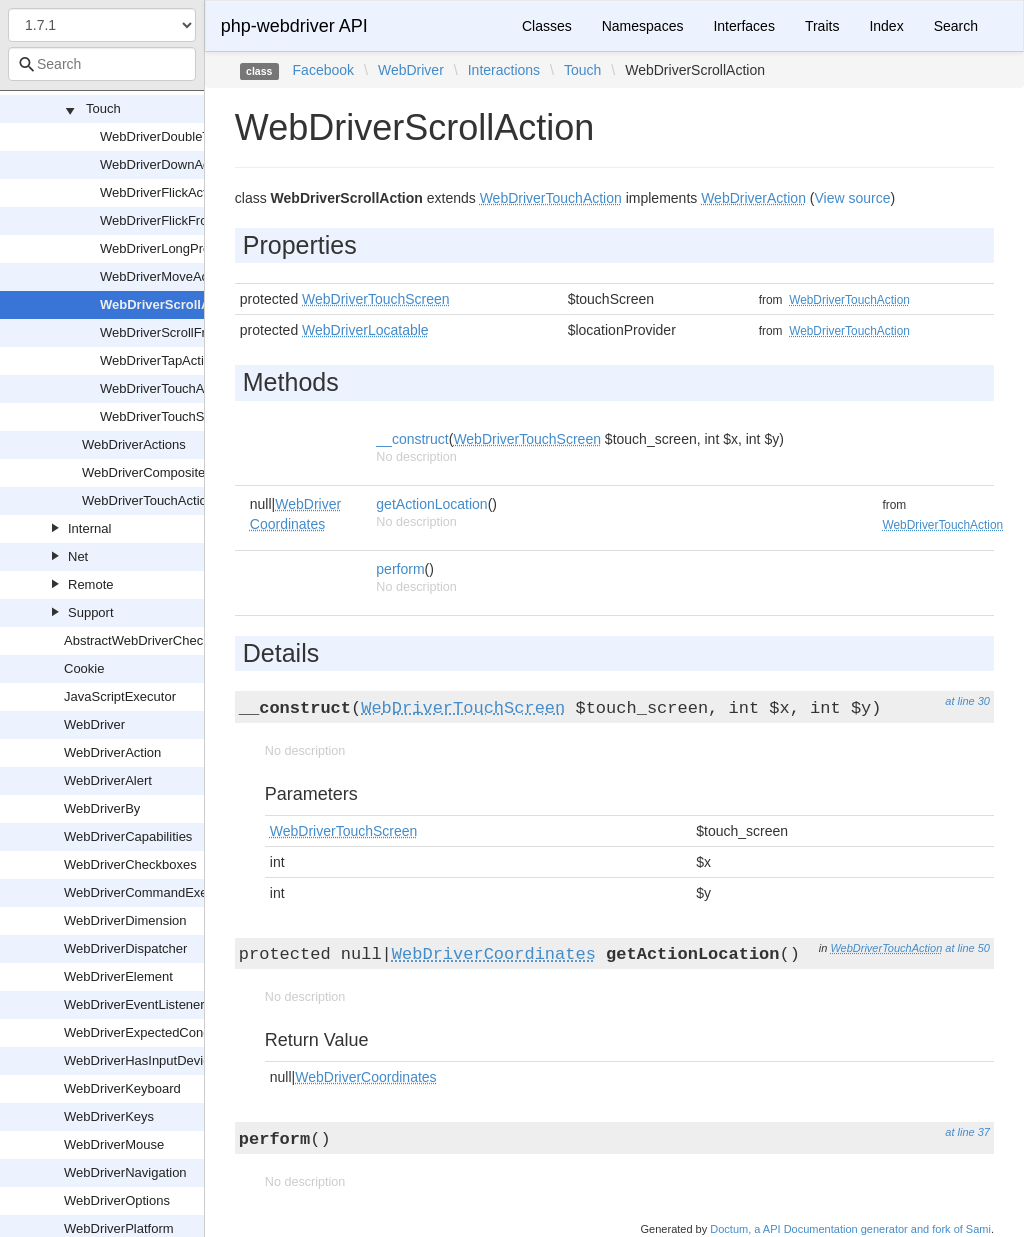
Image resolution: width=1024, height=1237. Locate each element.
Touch (103, 108)
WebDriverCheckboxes (130, 864)
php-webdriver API (294, 26)
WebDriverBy (102, 808)
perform (400, 569)
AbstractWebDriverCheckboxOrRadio (171, 640)
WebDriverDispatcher (125, 948)
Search (956, 26)
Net (78, 556)
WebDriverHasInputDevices (143, 1060)
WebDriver (94, 724)
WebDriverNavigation (125, 1172)
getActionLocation (431, 504)
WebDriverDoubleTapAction (179, 136)
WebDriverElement (118, 976)
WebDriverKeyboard (122, 1088)
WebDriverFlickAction (162, 192)
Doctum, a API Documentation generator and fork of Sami (850, 1229)
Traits (822, 26)
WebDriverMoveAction (164, 276)
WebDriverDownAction (165, 164)
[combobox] (102, 64)
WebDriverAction (112, 752)
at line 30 (967, 701)
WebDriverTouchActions (151, 500)
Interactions (504, 70)
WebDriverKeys (109, 1116)
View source (853, 198)
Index (886, 26)
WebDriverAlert (108, 780)
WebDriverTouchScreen (168, 416)
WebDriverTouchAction (166, 388)
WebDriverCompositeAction (161, 472)
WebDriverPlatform (119, 1228)
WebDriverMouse (114, 1144)
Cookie (84, 668)
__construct (412, 439)
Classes (547, 26)
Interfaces (743, 26)
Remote (91, 584)
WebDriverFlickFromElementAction (201, 220)
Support (91, 612)
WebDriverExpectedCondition (149, 1032)
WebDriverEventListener (134, 1004)
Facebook (323, 70)
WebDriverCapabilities (128, 836)
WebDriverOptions (117, 1200)
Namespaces (643, 26)
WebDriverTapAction (159, 360)
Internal (89, 528)
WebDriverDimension (125, 920)
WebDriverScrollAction (170, 304)
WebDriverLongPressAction (179, 248)
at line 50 (967, 948)
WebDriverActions (134, 444)
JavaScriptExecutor (120, 696)
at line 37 (967, 1132)
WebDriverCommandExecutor (150, 892)
